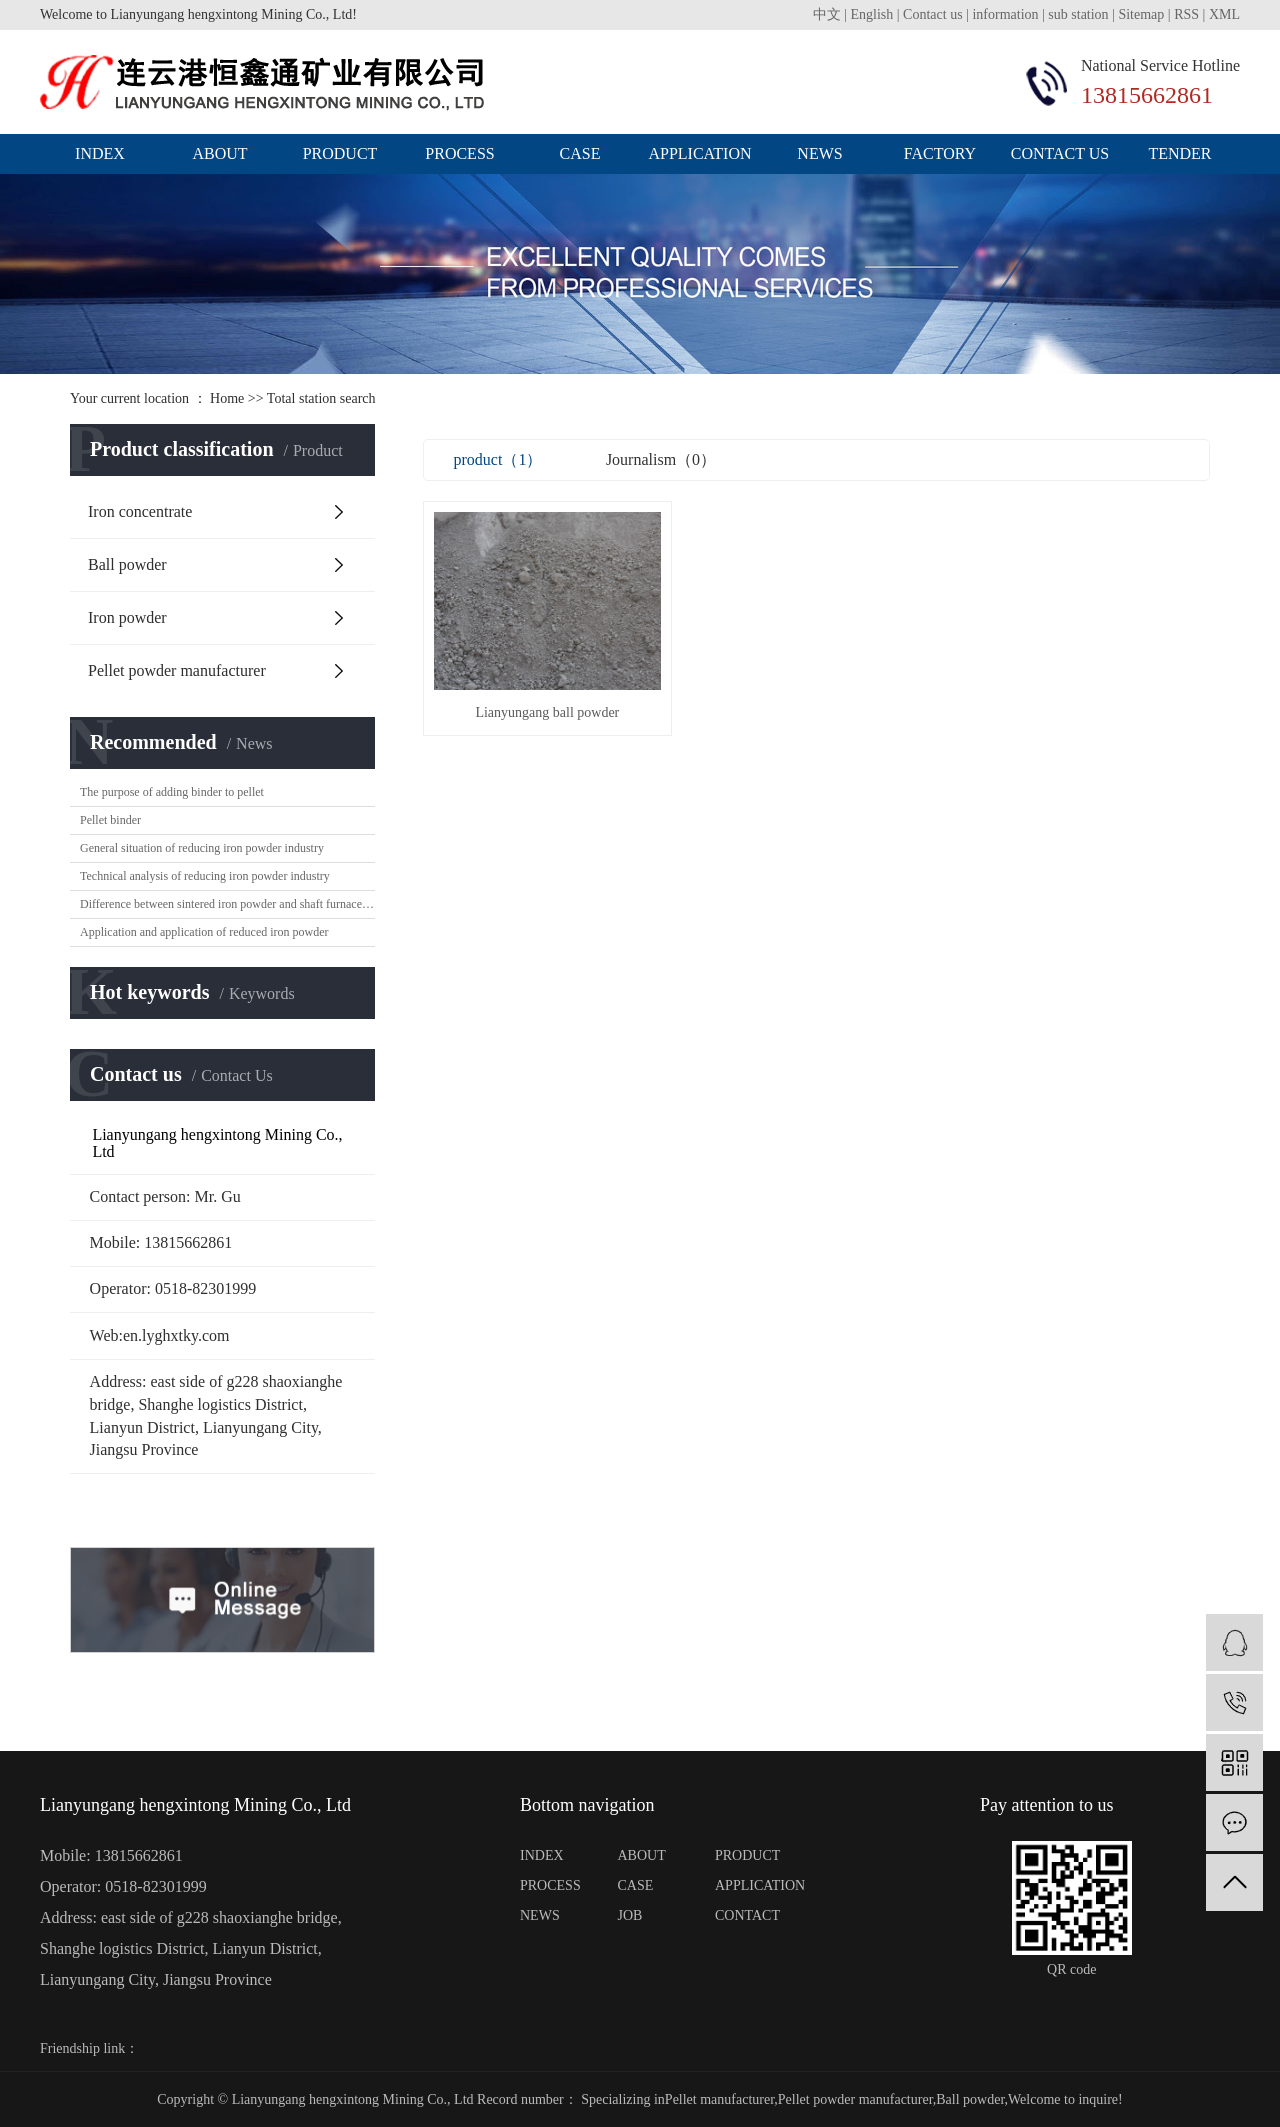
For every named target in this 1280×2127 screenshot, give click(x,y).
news (819, 153)
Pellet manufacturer (719, 2099)
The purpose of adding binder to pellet (172, 792)
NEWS (540, 1915)
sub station (1078, 14)
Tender (1179, 153)
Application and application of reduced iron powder (204, 932)
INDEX (542, 1855)
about (219, 153)
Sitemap (1141, 14)
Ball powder (127, 564)
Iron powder (127, 617)
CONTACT (747, 1915)
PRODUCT (747, 1855)
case (580, 153)
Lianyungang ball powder (546, 709)
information (1005, 14)
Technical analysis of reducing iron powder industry (205, 876)
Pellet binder (110, 820)
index (100, 153)
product (340, 153)
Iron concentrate (140, 511)
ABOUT (642, 1855)
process (459, 153)
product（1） (498, 459)
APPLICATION (755, 1885)
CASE (636, 1885)
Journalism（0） (661, 459)
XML (1224, 14)
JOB (630, 1915)
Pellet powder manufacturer (177, 670)
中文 (827, 14)
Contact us (934, 14)
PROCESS (550, 1885)
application (699, 153)
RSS (1186, 14)
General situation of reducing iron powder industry (202, 848)
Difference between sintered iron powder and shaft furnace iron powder (227, 904)
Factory (940, 153)
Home (227, 398)
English (872, 14)
